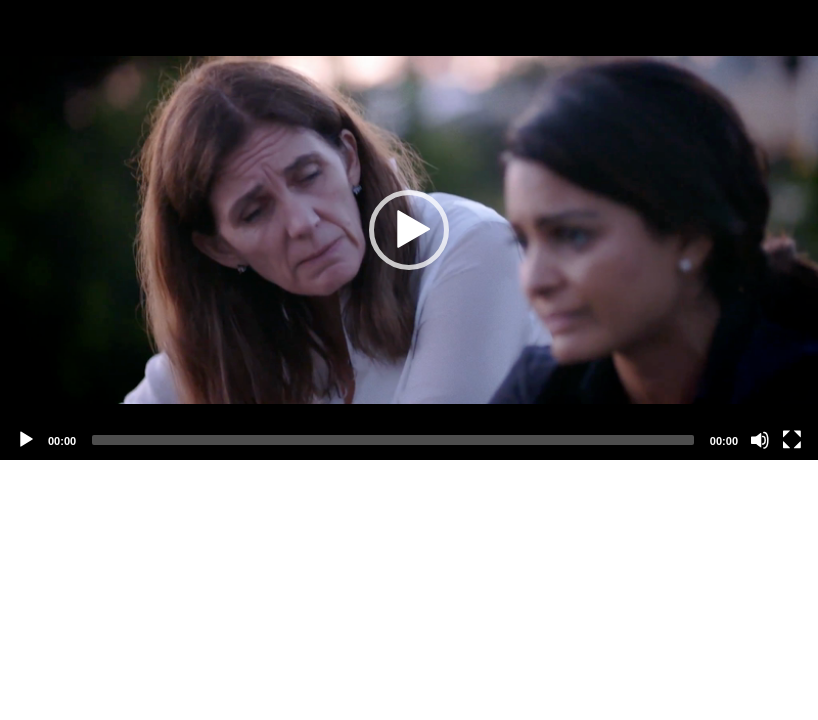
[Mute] (760, 440)
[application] (409, 230)
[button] (409, 230)
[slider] (393, 440)
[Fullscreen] (792, 440)
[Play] (26, 440)
